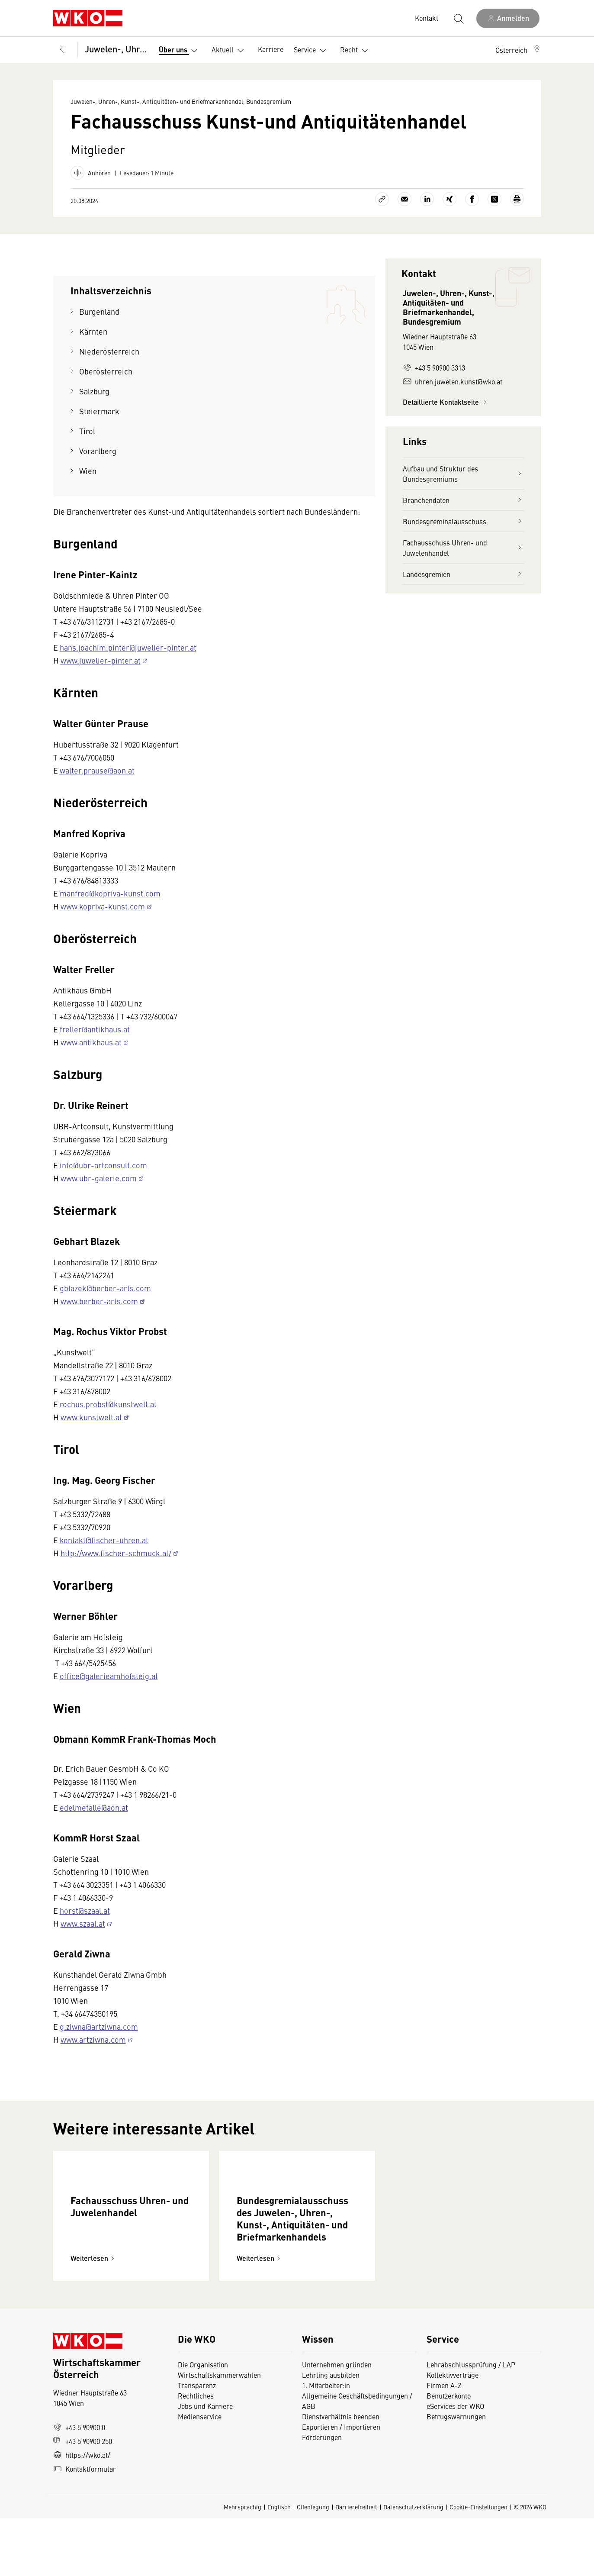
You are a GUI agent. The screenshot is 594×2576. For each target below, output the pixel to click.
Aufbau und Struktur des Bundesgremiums (463, 474)
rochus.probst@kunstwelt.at (108, 1404)
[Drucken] (517, 199)
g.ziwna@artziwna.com (99, 2026)
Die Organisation (203, 2422)
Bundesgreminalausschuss (463, 521)
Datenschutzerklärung (413, 2564)
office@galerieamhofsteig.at (109, 1675)
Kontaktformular (84, 2526)
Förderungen (322, 2494)
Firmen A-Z (444, 2442)
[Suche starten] (458, 18)
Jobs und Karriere (205, 2463)
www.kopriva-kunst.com (103, 906)
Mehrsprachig (242, 2564)
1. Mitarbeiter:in (326, 2442)
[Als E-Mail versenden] (404, 199)
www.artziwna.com (93, 2039)
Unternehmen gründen (337, 2422)
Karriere (270, 49)
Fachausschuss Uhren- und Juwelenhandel (463, 548)
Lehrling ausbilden (331, 2432)
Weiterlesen (94, 2316)
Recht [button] (356, 51)
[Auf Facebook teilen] (472, 199)
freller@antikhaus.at (95, 1029)
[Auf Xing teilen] (449, 199)
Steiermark (99, 411)
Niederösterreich (109, 351)
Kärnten (93, 331)
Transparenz (197, 2442)
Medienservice (200, 2474)
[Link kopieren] (382, 199)
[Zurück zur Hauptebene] (62, 49)
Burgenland (99, 311)
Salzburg (95, 391)
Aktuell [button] (229, 51)
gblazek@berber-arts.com (105, 1288)
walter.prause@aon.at (97, 770)
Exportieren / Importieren (341, 2484)
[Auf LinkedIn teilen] (427, 199)
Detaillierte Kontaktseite (446, 402)
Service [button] (312, 51)
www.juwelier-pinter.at (101, 660)
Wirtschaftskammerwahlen (219, 2432)
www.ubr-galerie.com (99, 1178)
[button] (518, 50)
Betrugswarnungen (457, 2474)
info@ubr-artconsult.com (103, 1165)
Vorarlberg (97, 450)
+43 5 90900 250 (82, 2498)
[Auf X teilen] (494, 199)
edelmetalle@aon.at (94, 1807)
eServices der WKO (455, 2463)
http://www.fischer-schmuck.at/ (116, 1553)
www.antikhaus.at (91, 1042)
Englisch (279, 2564)
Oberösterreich (105, 371)
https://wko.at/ (81, 2512)
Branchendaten (463, 500)
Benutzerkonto (449, 2453)
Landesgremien (463, 574)
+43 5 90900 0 (79, 2484)
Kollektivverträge (452, 2432)
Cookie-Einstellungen (478, 2564)
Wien (87, 470)
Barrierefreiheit (356, 2564)
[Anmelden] (507, 18)
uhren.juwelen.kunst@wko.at (452, 381)
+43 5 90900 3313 (434, 367)
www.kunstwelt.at (91, 1417)
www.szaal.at (83, 1923)
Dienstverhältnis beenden (340, 2474)
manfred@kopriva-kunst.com (110, 893)
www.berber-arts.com (99, 1301)
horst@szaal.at (85, 1910)
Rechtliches (196, 2453)
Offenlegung (313, 2564)
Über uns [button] (180, 51)
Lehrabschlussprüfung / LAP (471, 2422)
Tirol (87, 431)
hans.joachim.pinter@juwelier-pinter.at (128, 647)
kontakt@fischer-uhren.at (104, 1540)
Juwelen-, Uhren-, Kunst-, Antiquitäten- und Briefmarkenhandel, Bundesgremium (116, 48)
